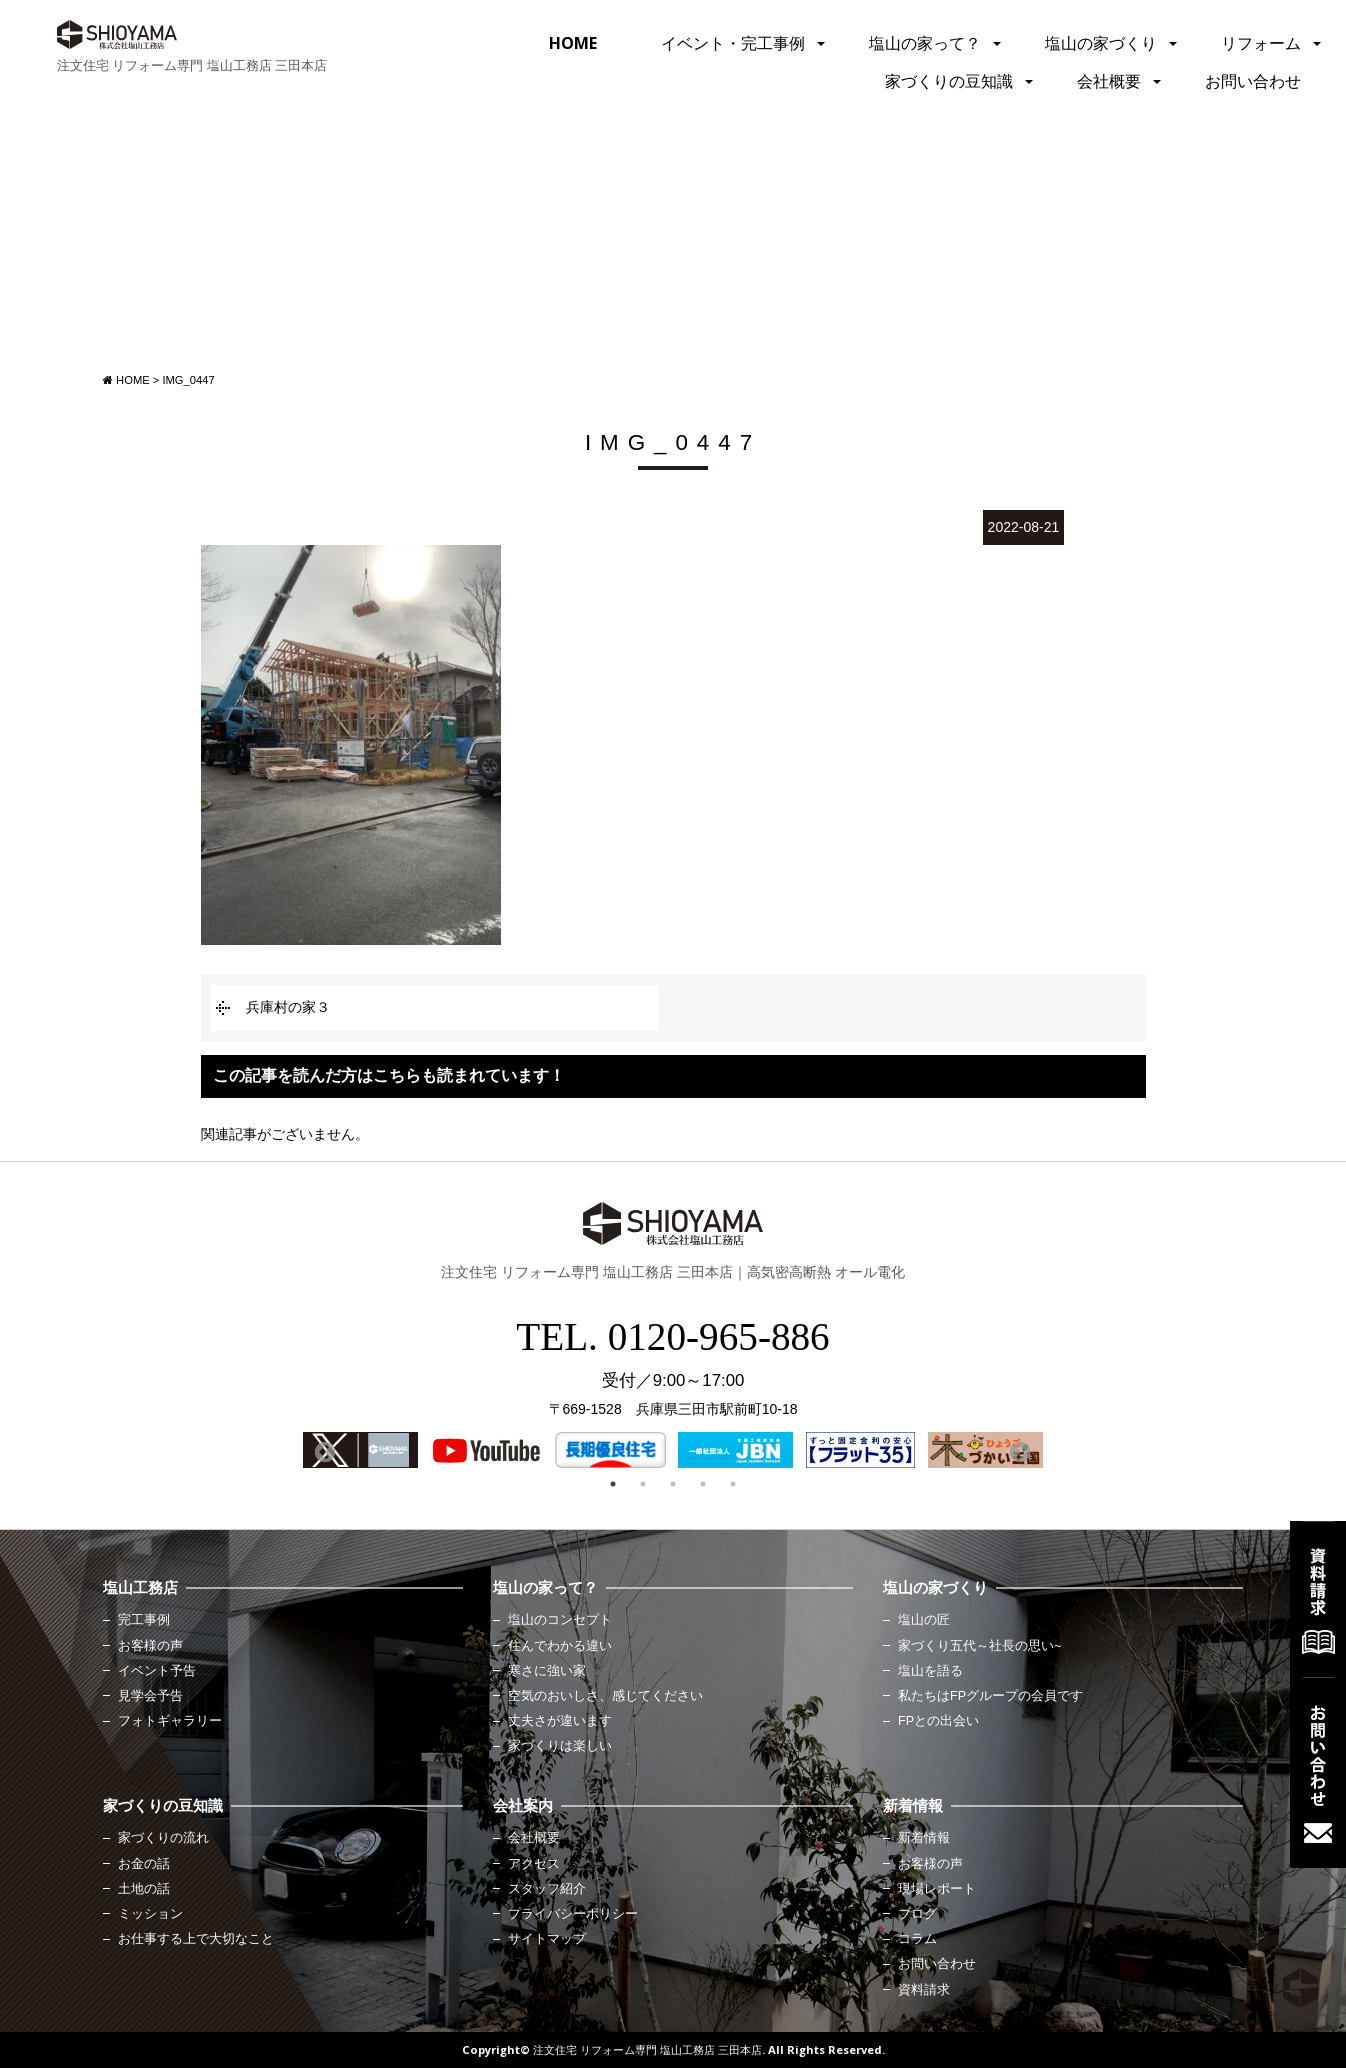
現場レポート (937, 1889)
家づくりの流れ (163, 1838)
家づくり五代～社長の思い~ (979, 1646)
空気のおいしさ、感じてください (605, 1696)
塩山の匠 (924, 1620)
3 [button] (673, 1484)
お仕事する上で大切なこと (196, 1939)
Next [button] (1018, 1451)
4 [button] (703, 1484)
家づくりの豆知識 (949, 81)
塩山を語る (930, 1671)
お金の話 (144, 1864)
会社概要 (1109, 81)
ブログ (917, 1914)
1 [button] (613, 1484)
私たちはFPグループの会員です (990, 1696)
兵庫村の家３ (288, 1007)
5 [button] (733, 1484)
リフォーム (1261, 43)
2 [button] (643, 1484)
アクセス (534, 1864)
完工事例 (144, 1620)
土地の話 (144, 1889)
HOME (573, 43)
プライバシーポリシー (573, 1914)
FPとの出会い (938, 1721)
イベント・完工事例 (733, 43)
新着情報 (924, 1838)
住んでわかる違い (560, 1646)
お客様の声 (150, 1646)
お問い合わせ (1253, 81)
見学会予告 (150, 1696)
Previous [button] (323, 1451)
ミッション (150, 1914)
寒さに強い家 (547, 1671)
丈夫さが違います (560, 1721)
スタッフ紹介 (547, 1889)
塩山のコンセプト (560, 1620)
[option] (360, 1450)
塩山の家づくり (1101, 43)
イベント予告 (157, 1671)
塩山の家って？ (925, 43)
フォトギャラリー (170, 1721)
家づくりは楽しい (560, 1746)
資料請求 (924, 1990)
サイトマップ (547, 1939)
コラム (917, 1939)
